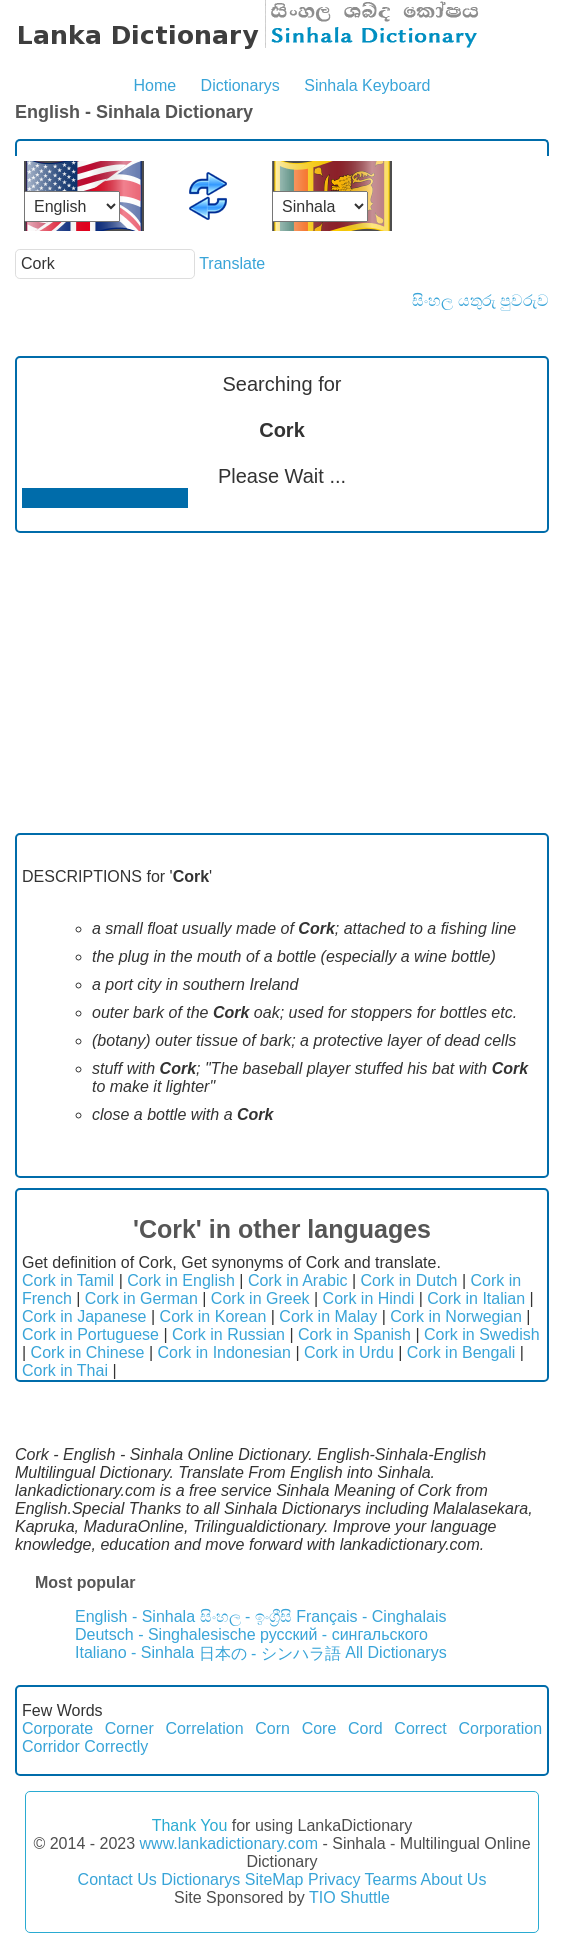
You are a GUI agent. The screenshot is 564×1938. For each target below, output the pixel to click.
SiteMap (274, 1879)
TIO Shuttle (349, 1897)
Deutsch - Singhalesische (165, 1634)
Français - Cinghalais (371, 1616)
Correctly (116, 1746)
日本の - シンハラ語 (270, 1653)
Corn (272, 1728)
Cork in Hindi (369, 1298)
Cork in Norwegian (456, 1316)
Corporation (500, 1728)
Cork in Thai (65, 1370)
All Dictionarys (395, 1652)
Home (154, 85)
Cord (365, 1728)
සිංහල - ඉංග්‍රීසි (246, 1616)
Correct (420, 1728)
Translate (232, 263)
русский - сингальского (344, 1634)
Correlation (204, 1728)
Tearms (391, 1879)
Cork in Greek (260, 1298)
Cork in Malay (328, 1316)
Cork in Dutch (409, 1280)
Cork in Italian (476, 1298)
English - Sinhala (135, 1616)
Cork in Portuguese (90, 1334)
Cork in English (181, 1280)
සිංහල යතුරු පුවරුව (480, 300)
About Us (454, 1879)
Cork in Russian (228, 1334)
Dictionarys (240, 85)
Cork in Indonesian (224, 1352)
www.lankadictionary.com (229, 1843)
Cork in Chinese (88, 1352)
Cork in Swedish (482, 1334)
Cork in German (141, 1298)
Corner (129, 1728)
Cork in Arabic (298, 1280)
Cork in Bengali (461, 1352)
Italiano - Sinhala (134, 1652)
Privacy (334, 1879)
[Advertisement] (282, 683)
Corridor (51, 1746)
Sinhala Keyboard (367, 85)
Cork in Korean (213, 1316)
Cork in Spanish (354, 1334)
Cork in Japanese (84, 1316)
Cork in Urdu (349, 1352)
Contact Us (117, 1879)
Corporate (57, 1728)
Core (319, 1728)
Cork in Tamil (68, 1280)
